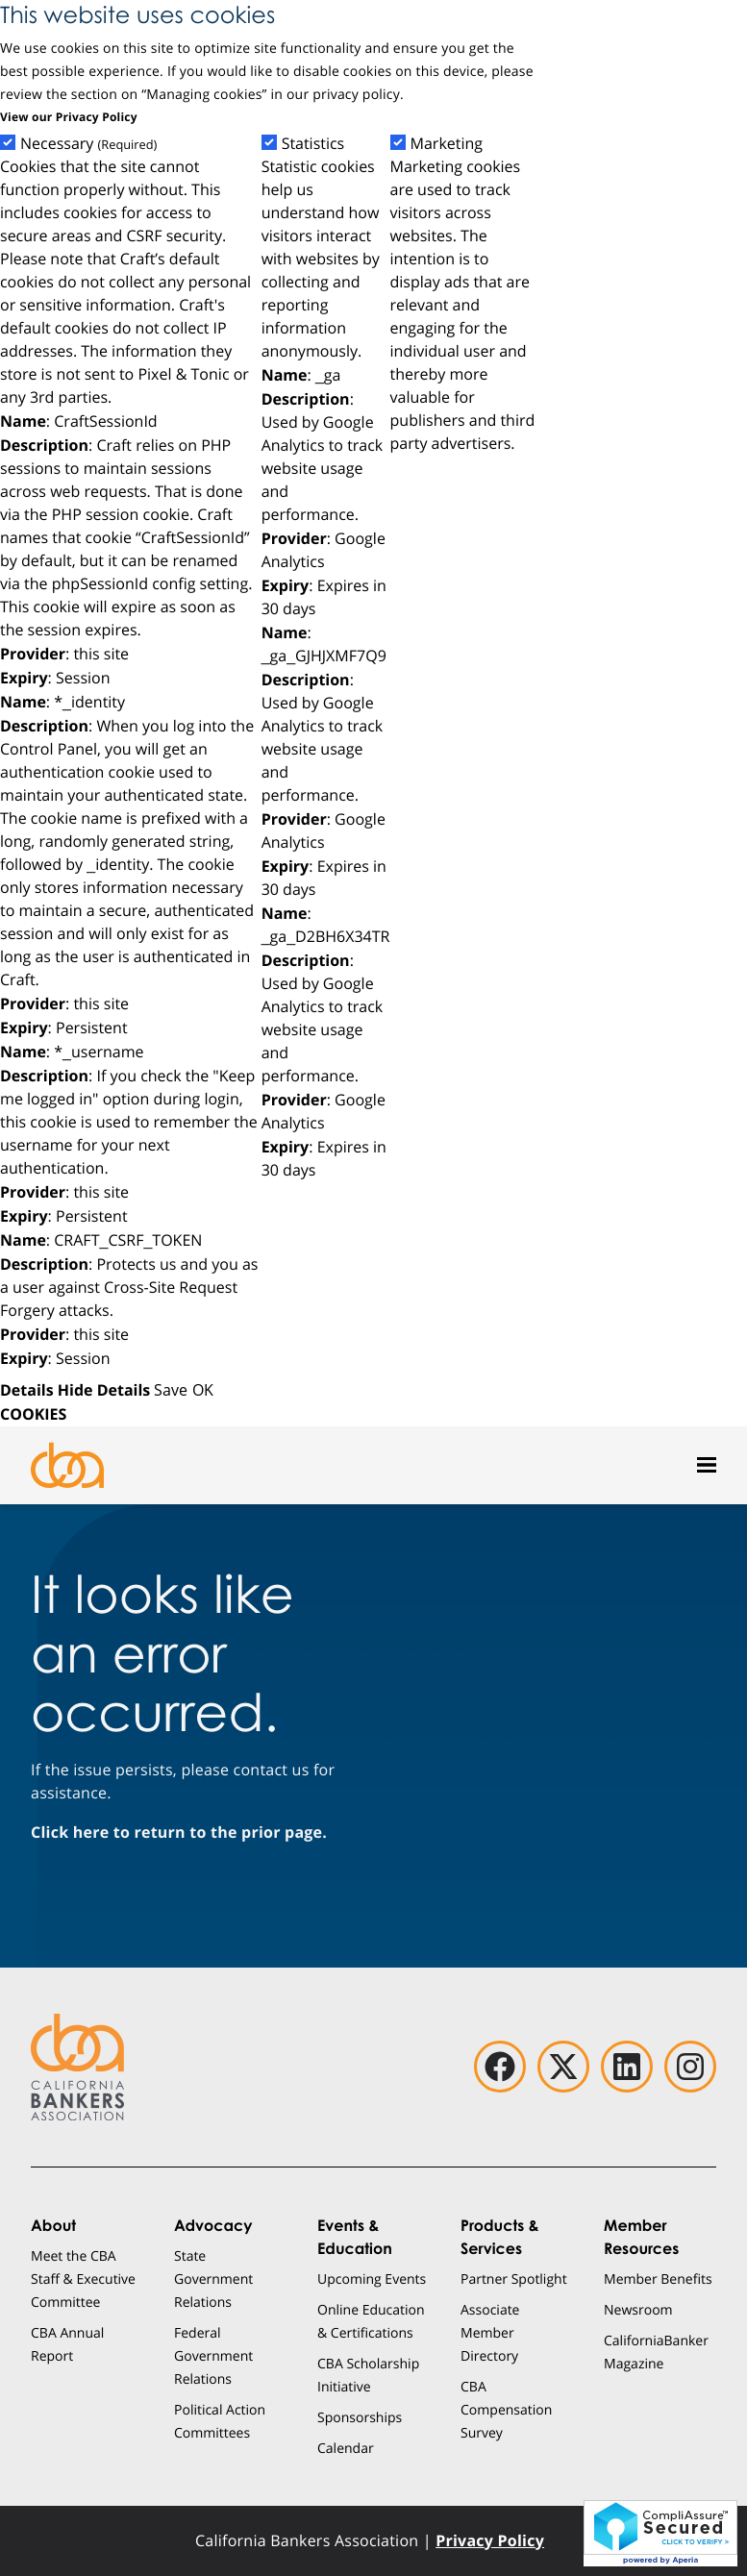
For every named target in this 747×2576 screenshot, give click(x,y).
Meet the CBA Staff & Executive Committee (83, 2278)
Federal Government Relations (213, 2355)
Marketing (447, 144)
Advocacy (213, 2225)
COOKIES (33, 1413)
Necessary (88, 144)
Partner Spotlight (514, 2278)
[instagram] (690, 2067)
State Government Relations (213, 2278)
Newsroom (638, 2309)
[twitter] (563, 2067)
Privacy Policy (490, 2540)
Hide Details (104, 1389)
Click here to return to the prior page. (179, 1832)
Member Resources (641, 2237)
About (53, 2225)
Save (170, 1389)
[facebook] (500, 2067)
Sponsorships (359, 2417)
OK (202, 1389)
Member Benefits (658, 2278)
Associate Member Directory (490, 2332)
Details (27, 1389)
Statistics (313, 144)
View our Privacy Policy (68, 117)
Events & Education (354, 2237)
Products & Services (500, 2237)
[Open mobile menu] (706, 1465)
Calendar (345, 2448)
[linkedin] (627, 2067)
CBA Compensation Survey (506, 2409)
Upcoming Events (371, 2278)
